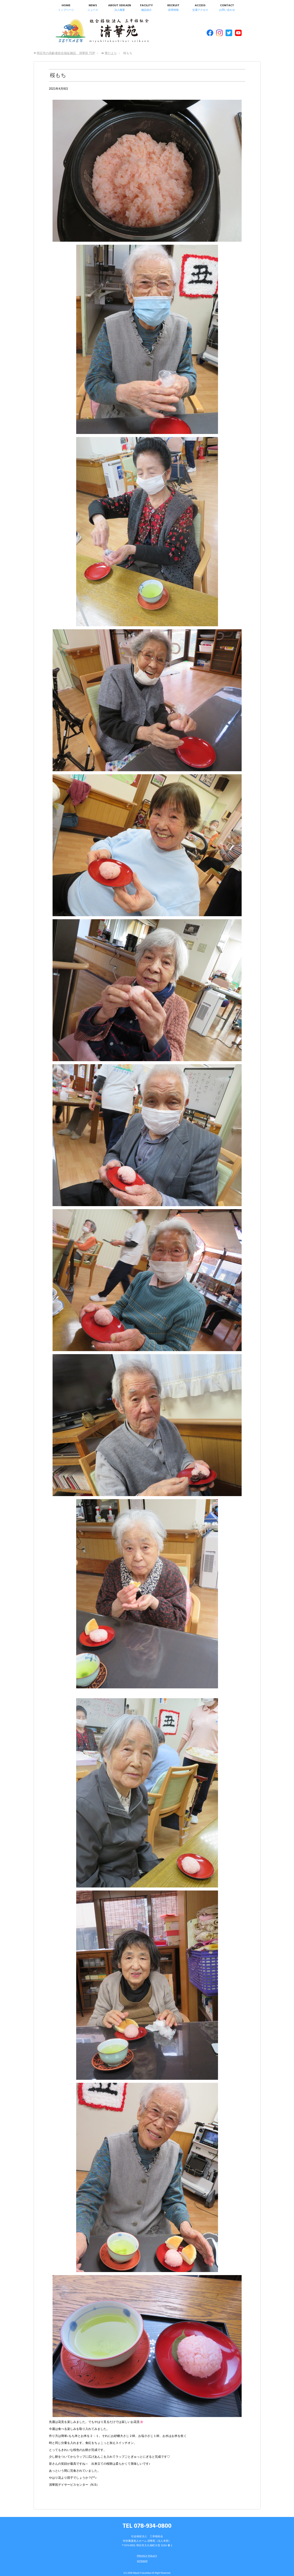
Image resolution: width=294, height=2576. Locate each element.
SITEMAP (142, 2557)
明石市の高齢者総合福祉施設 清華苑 (92, 30)
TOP (66, 49)
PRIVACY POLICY (147, 2551)
